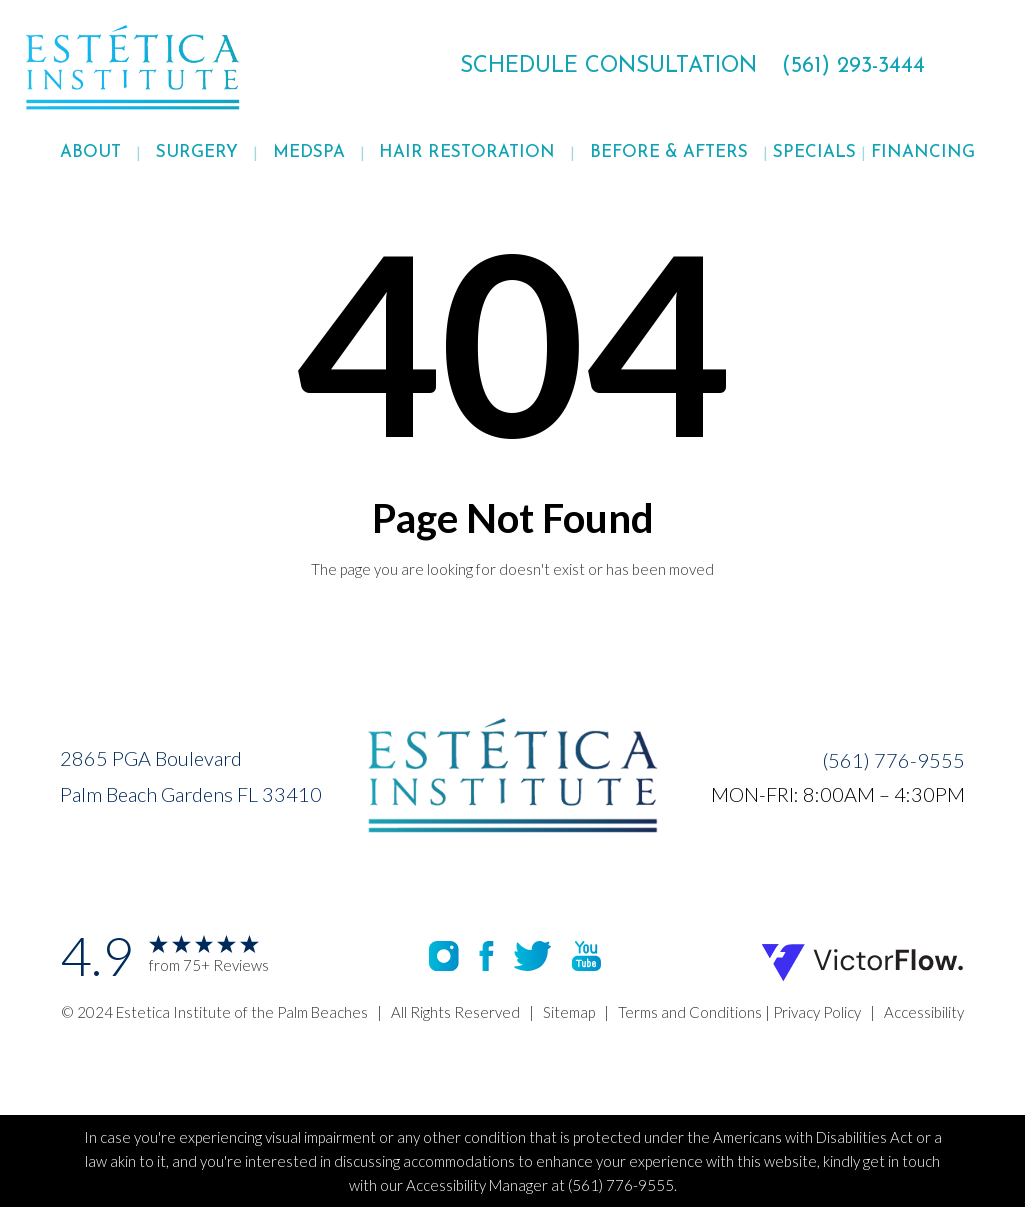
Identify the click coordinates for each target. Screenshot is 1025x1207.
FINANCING (923, 152)
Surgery (197, 152)
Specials (814, 152)
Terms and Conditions (690, 1012)
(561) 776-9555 (893, 760)
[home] (182, 67)
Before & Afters (669, 152)
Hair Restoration (467, 152)
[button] (90, 153)
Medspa (309, 152)
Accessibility (924, 1012)
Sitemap (569, 1012)
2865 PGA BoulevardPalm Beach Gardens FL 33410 (191, 776)
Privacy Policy (817, 1012)
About (90, 152)
